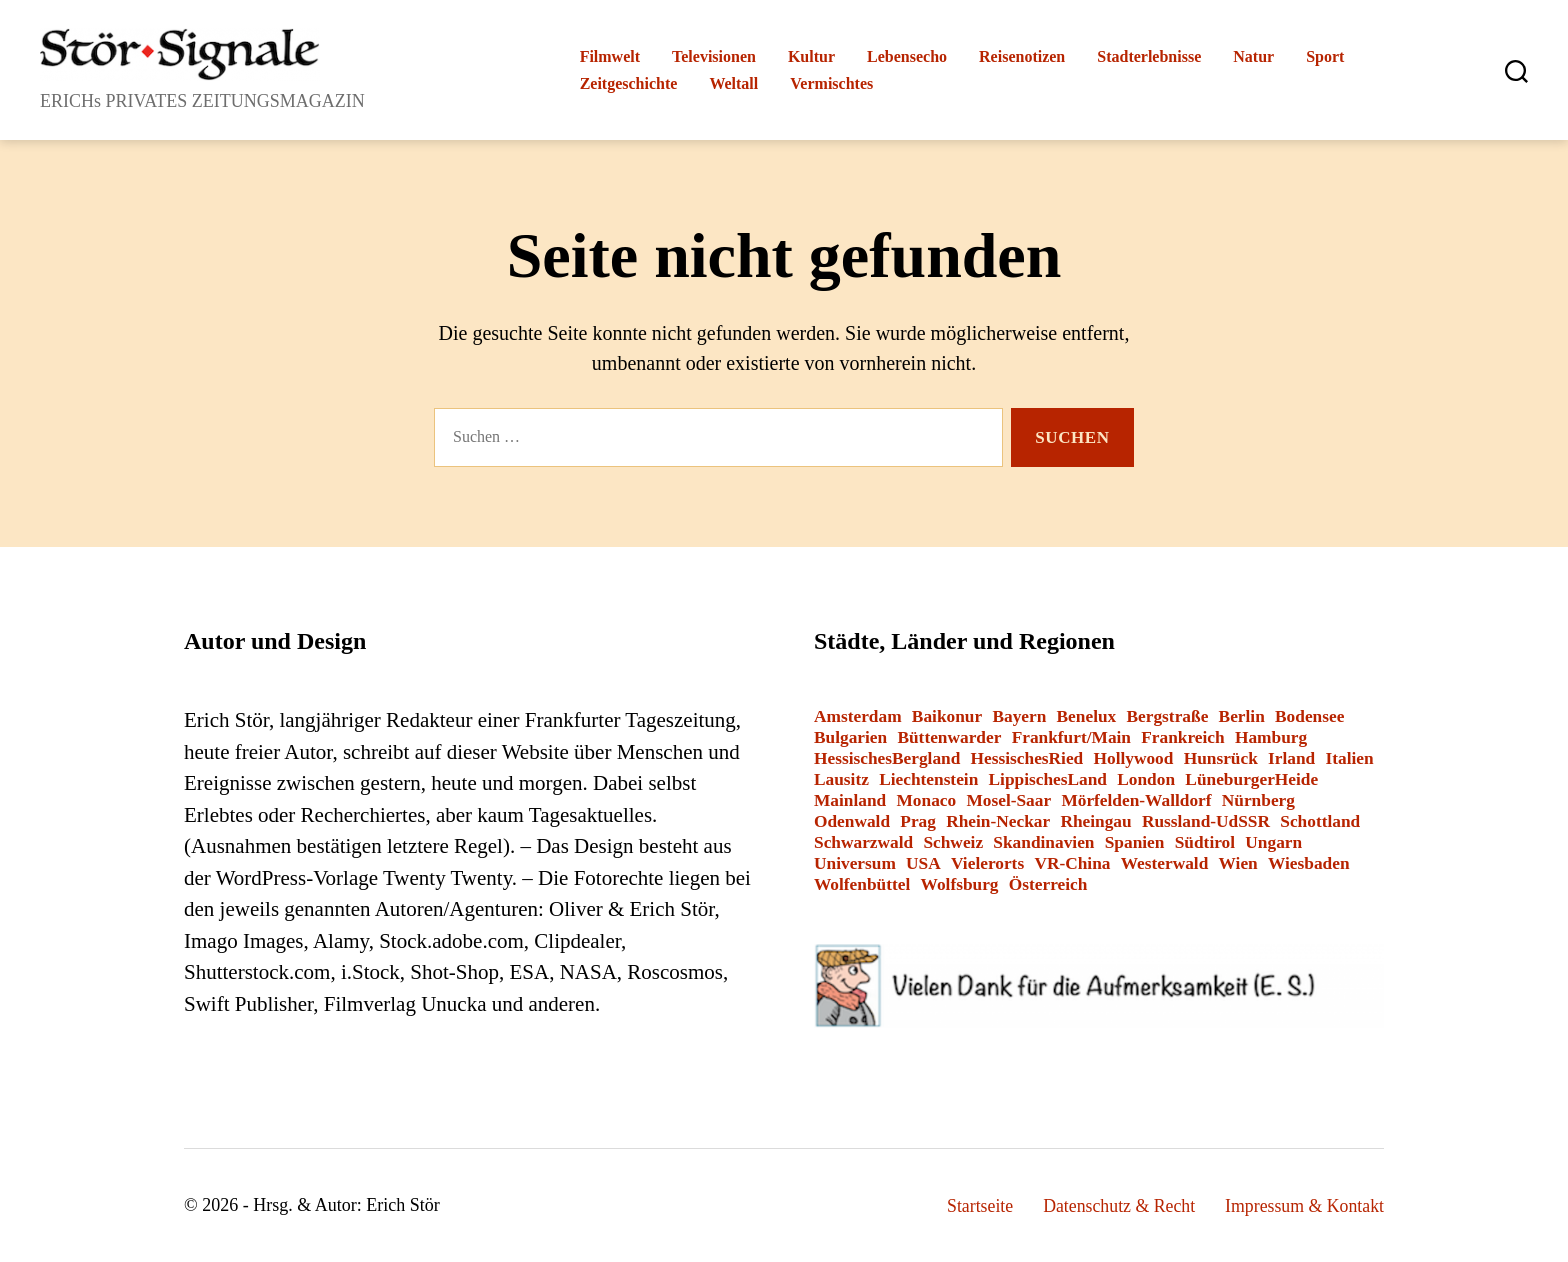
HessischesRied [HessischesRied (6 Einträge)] (1027, 758)
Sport (1325, 56)
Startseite (975, 1206)
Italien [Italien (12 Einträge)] (1350, 758)
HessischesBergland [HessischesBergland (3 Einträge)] (887, 758)
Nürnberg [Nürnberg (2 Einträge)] (1258, 800)
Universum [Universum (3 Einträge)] (855, 863)
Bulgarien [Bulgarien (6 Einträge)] (850, 737)
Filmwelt (610, 56)
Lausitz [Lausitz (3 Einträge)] (841, 779)
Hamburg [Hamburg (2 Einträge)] (1271, 737)
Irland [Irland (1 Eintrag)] (1291, 758)
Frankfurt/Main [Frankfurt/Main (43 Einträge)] (1071, 737)
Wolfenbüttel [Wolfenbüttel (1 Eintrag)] (862, 884)
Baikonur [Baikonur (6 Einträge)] (947, 716)
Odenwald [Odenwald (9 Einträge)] (852, 821)
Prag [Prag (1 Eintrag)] (918, 821)
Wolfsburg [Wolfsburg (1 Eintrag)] (960, 884)
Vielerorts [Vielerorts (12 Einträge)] (987, 863)
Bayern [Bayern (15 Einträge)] (1019, 716)
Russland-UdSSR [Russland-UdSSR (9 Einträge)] (1206, 821)
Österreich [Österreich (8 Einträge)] (1048, 884)
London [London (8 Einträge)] (1146, 779)
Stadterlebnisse (1149, 56)
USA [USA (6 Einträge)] (923, 863)
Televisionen (714, 56)
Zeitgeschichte (629, 83)
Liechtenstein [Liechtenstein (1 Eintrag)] (928, 779)
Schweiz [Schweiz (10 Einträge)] (953, 842)
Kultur (811, 56)
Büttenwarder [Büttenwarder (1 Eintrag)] (949, 737)
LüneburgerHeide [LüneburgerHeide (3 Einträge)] (1251, 779)
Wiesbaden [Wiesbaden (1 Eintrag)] (1309, 863)
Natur (1253, 56)
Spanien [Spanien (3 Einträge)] (1135, 842)
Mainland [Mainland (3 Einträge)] (850, 800)
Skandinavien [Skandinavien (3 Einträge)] (1043, 842)
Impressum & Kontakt (1303, 1206)
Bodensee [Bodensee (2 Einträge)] (1309, 716)
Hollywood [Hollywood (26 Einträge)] (1133, 758)
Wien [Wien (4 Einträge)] (1238, 863)
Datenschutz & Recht (1116, 1206)
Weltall (733, 83)
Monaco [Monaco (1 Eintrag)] (926, 800)
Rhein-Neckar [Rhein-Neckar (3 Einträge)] (998, 821)
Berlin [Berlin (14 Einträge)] (1242, 716)
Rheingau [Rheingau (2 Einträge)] (1095, 821)
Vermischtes (831, 83)
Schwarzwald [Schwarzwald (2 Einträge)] (863, 842)
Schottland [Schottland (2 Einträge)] (1320, 821)
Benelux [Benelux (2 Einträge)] (1087, 716)
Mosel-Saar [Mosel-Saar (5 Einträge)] (1008, 800)
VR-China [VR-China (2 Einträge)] (1072, 863)
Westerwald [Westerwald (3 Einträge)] (1165, 863)
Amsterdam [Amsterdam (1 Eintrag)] (858, 716)
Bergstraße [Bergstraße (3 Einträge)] (1168, 716)
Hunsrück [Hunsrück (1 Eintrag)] (1221, 758)
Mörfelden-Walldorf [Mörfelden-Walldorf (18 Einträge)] (1136, 800)
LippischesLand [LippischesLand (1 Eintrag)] (1048, 779)
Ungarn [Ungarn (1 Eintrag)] (1273, 842)
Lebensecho (907, 56)
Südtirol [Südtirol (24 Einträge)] (1205, 842)
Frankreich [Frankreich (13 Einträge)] (1182, 737)
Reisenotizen (1022, 56)
